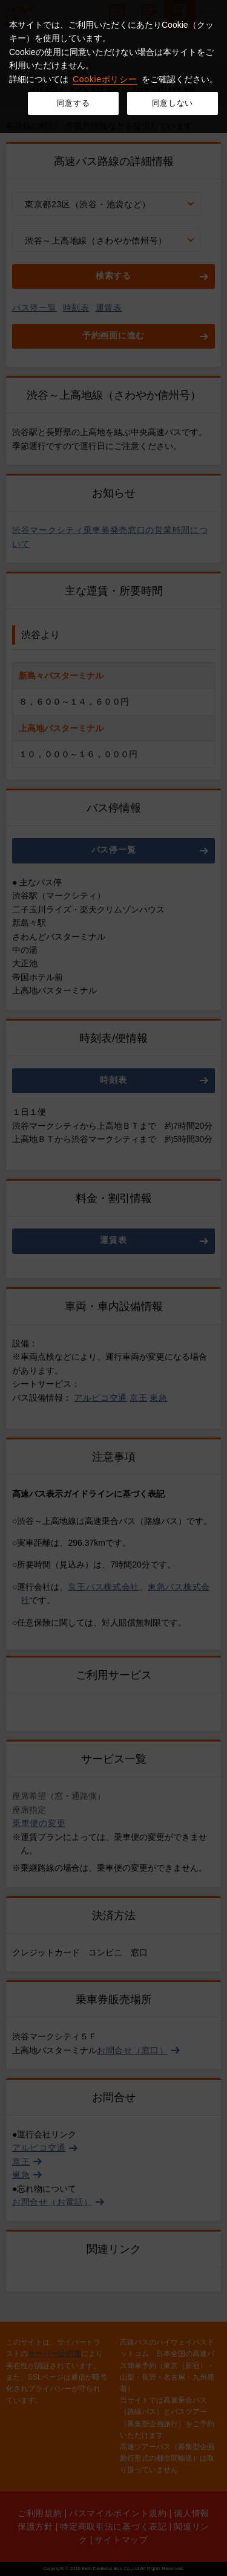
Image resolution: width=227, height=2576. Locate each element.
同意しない (172, 103)
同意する (73, 103)
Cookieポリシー (105, 79)
